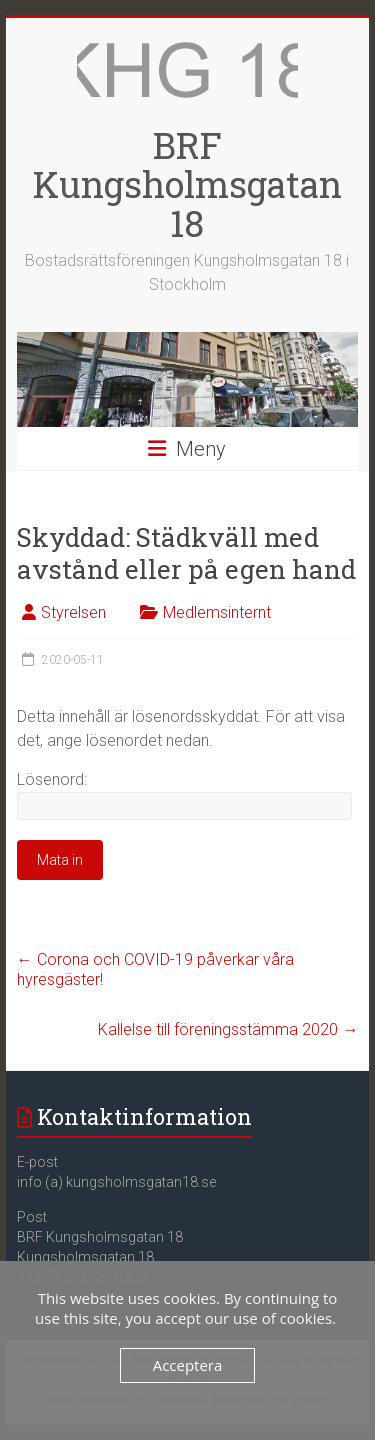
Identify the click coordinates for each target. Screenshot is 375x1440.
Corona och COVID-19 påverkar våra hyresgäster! (155, 969)
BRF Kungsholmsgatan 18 (187, 184)
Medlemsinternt (217, 612)
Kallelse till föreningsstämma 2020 (228, 1029)
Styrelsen (73, 612)
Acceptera (188, 1365)
